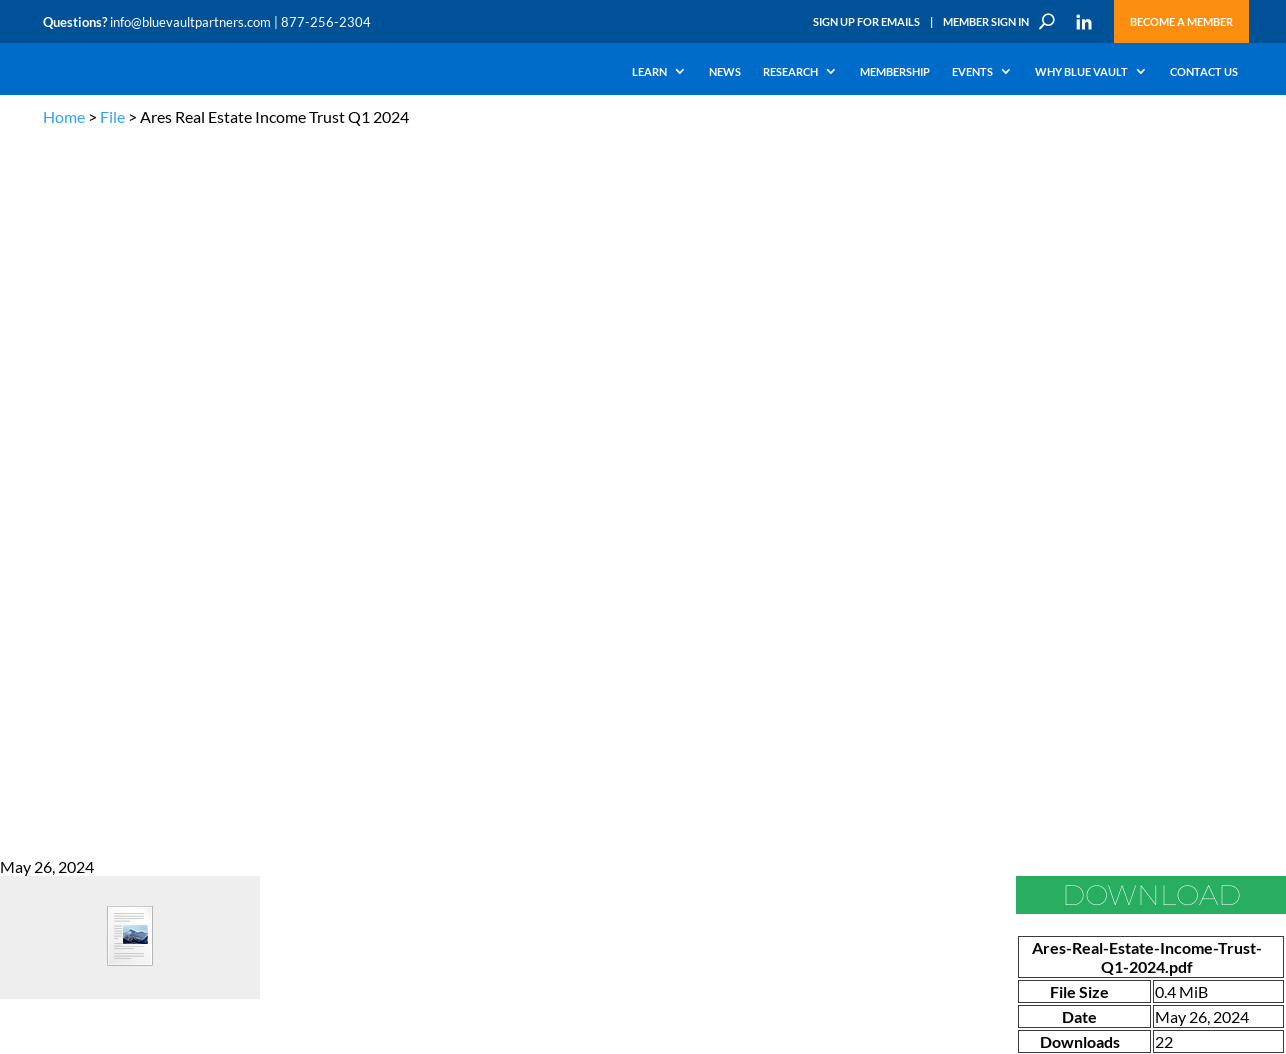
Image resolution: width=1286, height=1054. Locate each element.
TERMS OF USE (1204, 520)
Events (972, 72)
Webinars (188, 638)
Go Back (28, 374)
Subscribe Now (1026, 871)
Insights (387, 615)
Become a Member (1181, 21)
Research (790, 72)
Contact (64, 799)
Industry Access (84, 707)
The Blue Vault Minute (220, 615)
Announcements (410, 638)
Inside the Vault (407, 661)
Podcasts (186, 661)
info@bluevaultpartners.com (190, 22)
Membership (895, 72)
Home (64, 116)
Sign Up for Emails (866, 21)
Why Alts (66, 615)
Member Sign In (986, 21)
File (112, 116)
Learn (649, 72)
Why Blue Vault (1081, 72)
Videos (181, 684)
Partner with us (1129, 665)
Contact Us (1204, 72)
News (725, 72)
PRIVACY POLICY (1114, 520)
